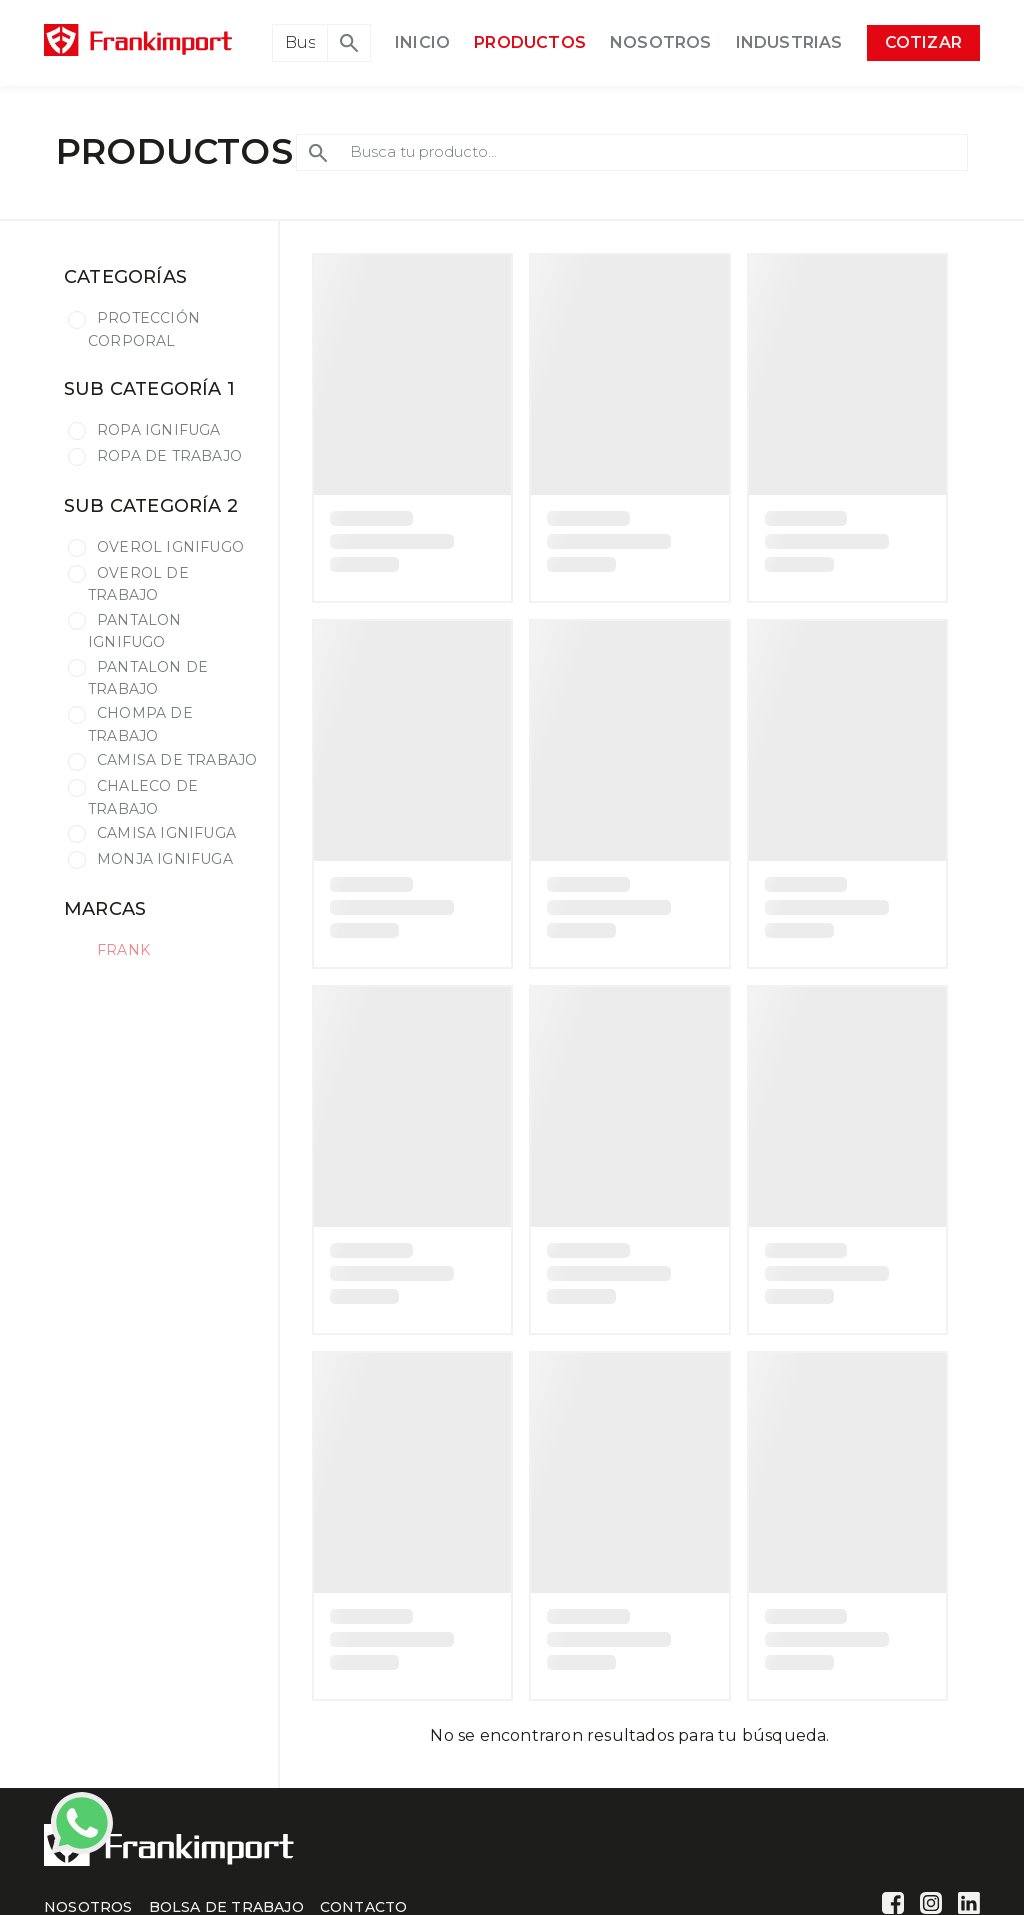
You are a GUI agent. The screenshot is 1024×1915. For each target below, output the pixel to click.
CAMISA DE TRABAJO (177, 760)
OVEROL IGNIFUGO (170, 547)
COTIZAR (923, 42)
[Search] (300, 43)
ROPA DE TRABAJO (169, 456)
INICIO (422, 42)
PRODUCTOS (530, 42)
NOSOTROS (661, 42)
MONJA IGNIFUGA (165, 859)
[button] (349, 43)
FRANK (123, 950)
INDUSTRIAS (789, 42)
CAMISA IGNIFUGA (166, 833)
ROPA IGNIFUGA (159, 430)
